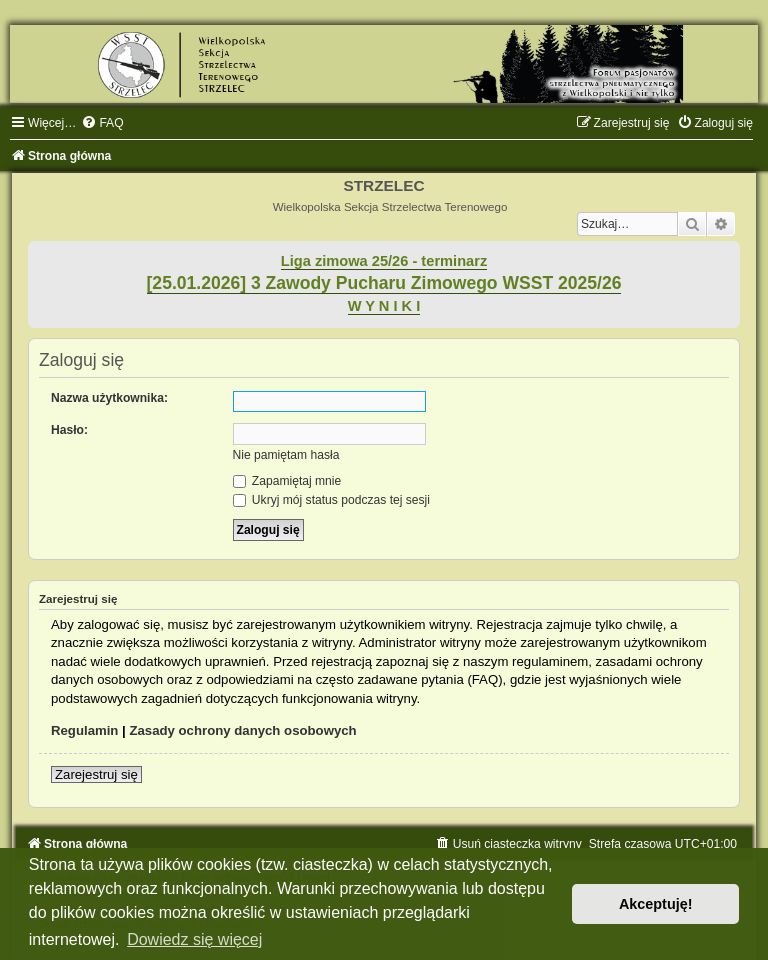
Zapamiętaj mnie (287, 481)
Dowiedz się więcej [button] (194, 939)
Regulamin (84, 730)
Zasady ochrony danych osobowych (242, 730)
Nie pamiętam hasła (286, 455)
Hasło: (69, 430)
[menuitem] (102, 123)
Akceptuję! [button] (656, 904)
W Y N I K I (384, 306)
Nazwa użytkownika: (109, 398)
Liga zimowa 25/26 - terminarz (384, 261)
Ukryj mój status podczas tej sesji (331, 500)
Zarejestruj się (96, 774)
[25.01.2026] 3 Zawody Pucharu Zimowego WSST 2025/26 (384, 283)
